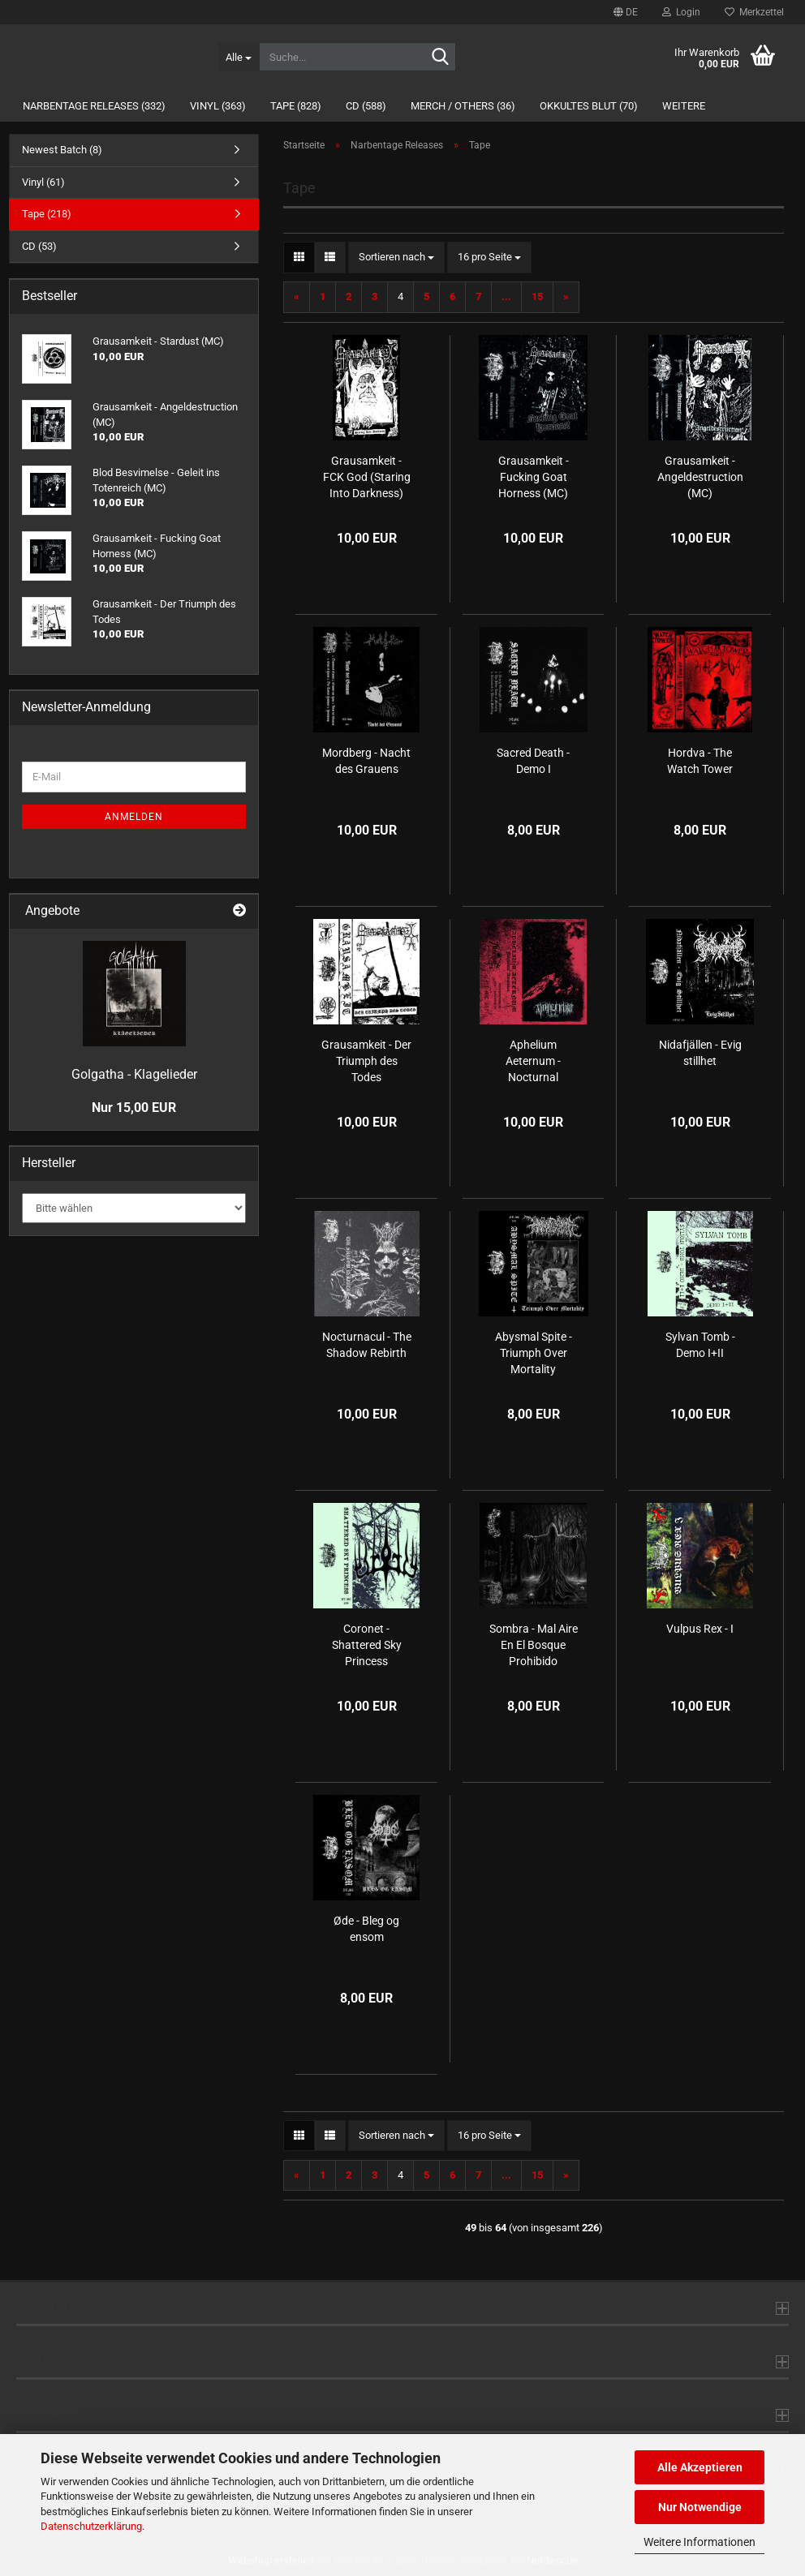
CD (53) (39, 246)
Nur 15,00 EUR (134, 1107)
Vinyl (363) (218, 106)
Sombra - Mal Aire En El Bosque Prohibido (533, 1645)
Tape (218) (46, 214)
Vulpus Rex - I (700, 1628)
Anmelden (134, 816)
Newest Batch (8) (62, 150)
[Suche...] (238, 56)
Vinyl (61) (43, 182)
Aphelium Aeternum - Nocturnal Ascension (533, 1061)
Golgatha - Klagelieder (134, 1074)
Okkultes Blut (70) (589, 106)
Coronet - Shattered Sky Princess (367, 1645)
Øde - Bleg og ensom (366, 1928)
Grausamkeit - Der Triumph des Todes (366, 1061)
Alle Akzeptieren (700, 2467)
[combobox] (396, 257)
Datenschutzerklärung (91, 2526)
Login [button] (681, 12)
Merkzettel (754, 12)
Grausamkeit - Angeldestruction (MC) (700, 477)
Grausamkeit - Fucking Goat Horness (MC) (533, 477)
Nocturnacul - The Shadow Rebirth (366, 1344)
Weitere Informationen (699, 2541)
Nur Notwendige (700, 2507)
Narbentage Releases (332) (94, 106)
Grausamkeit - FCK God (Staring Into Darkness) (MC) (367, 477)
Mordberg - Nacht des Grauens (366, 760)
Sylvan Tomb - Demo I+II (700, 1344)
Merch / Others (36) (463, 106)
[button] (625, 12)
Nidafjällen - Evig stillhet (700, 1052)
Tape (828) (295, 106)
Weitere (683, 106)
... (506, 296)
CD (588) (366, 106)
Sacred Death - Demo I (533, 760)
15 (537, 296)
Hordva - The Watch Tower (700, 760)
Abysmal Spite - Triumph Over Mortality (533, 1353)
